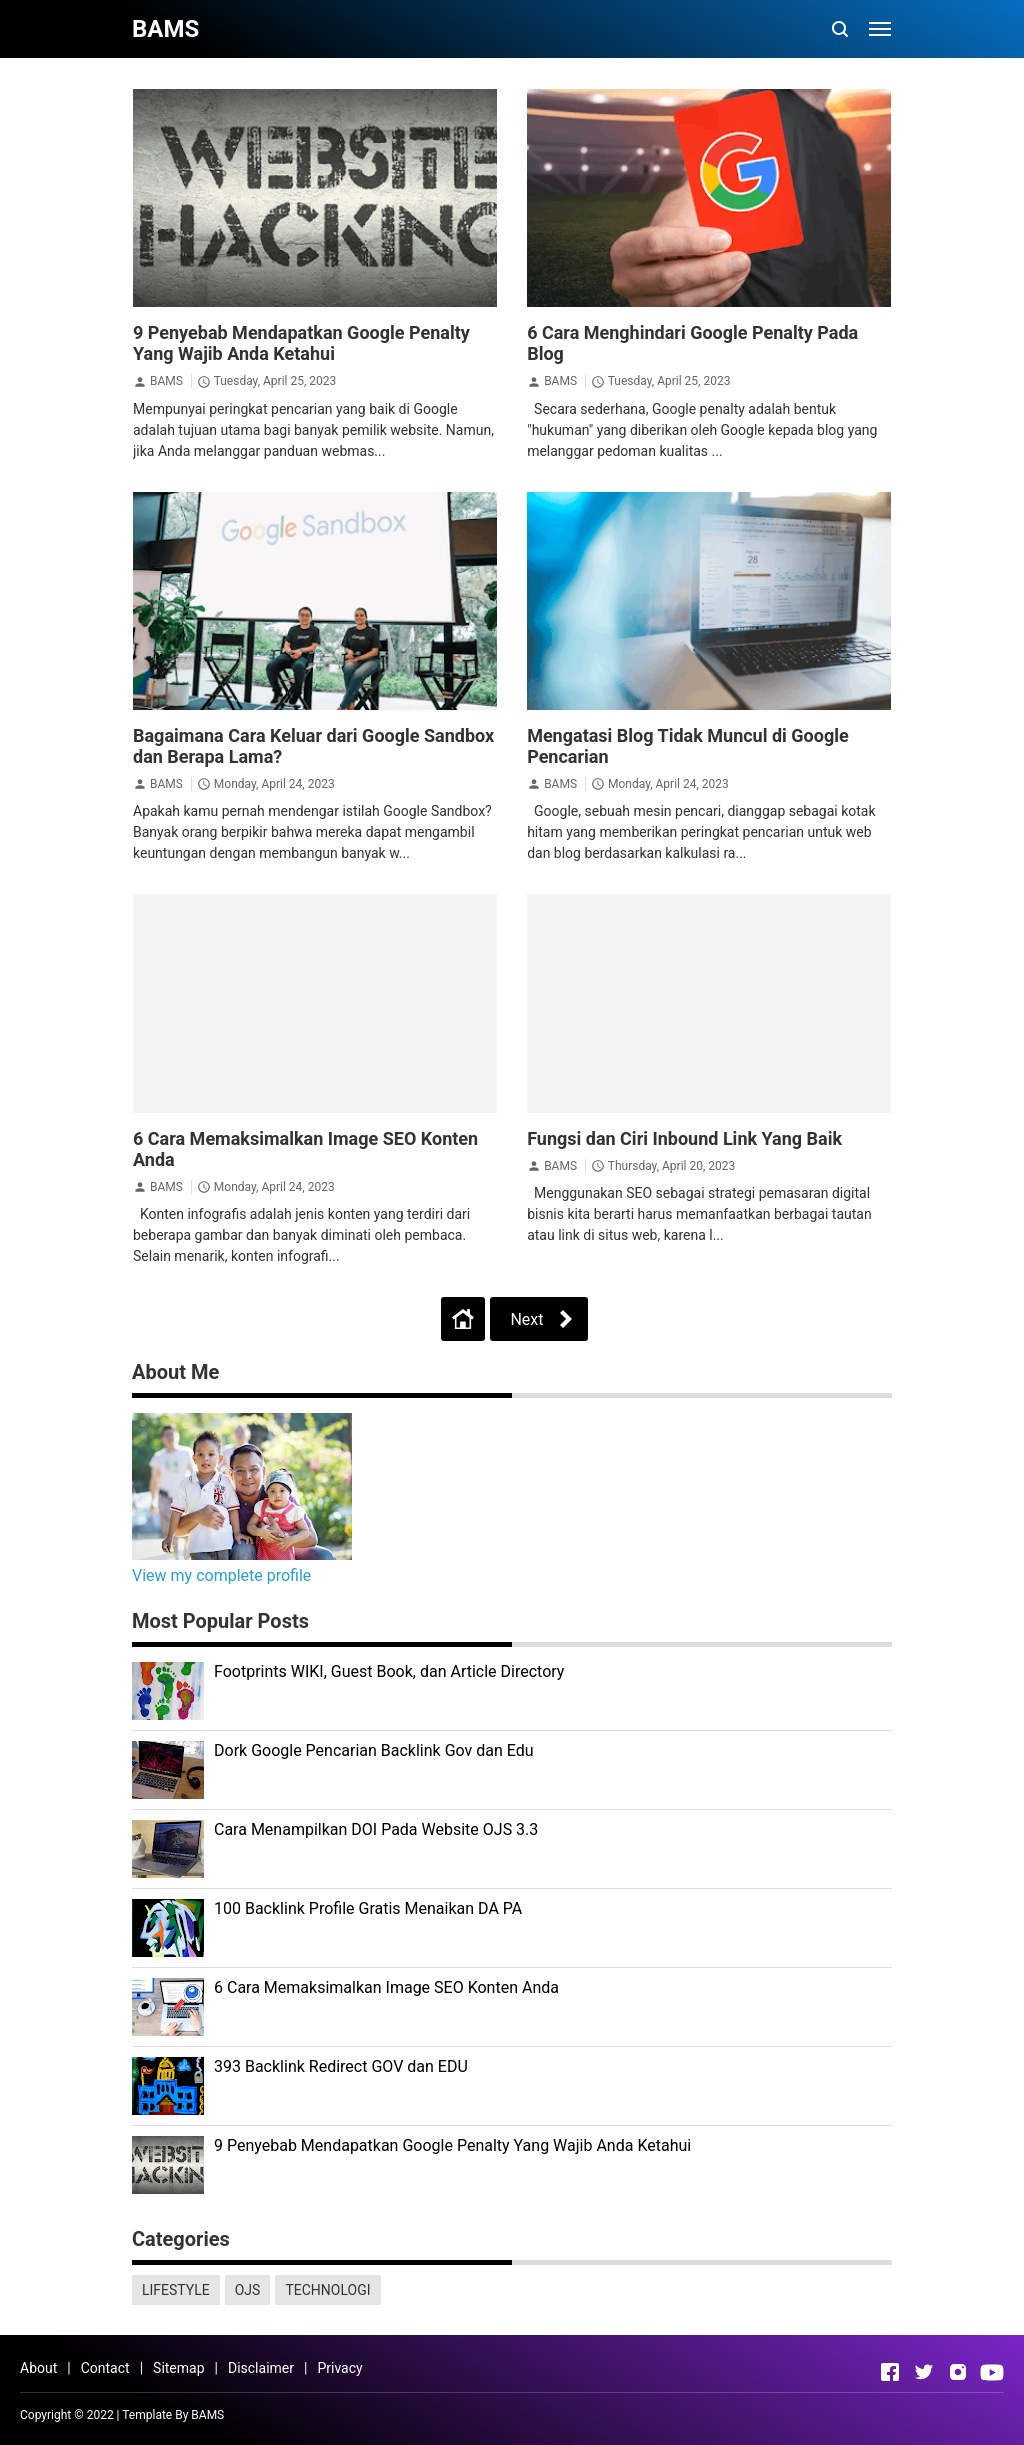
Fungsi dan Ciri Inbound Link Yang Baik (684, 1138)
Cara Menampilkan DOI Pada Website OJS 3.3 (376, 1829)
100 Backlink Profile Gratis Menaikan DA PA (368, 1908)
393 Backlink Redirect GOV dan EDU (341, 2066)
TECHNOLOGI (327, 2290)
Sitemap (178, 2368)
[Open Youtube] (992, 2372)
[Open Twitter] (924, 2372)
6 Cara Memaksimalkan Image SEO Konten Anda (386, 1987)
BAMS (166, 381)
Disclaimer (261, 2368)
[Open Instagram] (958, 2372)
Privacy (339, 2368)
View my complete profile (221, 1575)
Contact (105, 2368)
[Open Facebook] (890, 2372)
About (38, 2368)
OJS (248, 2290)
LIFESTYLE (176, 2290)
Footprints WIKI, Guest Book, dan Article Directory (389, 1671)
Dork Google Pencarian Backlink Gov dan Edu (374, 1750)
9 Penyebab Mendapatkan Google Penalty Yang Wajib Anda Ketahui (301, 343)
